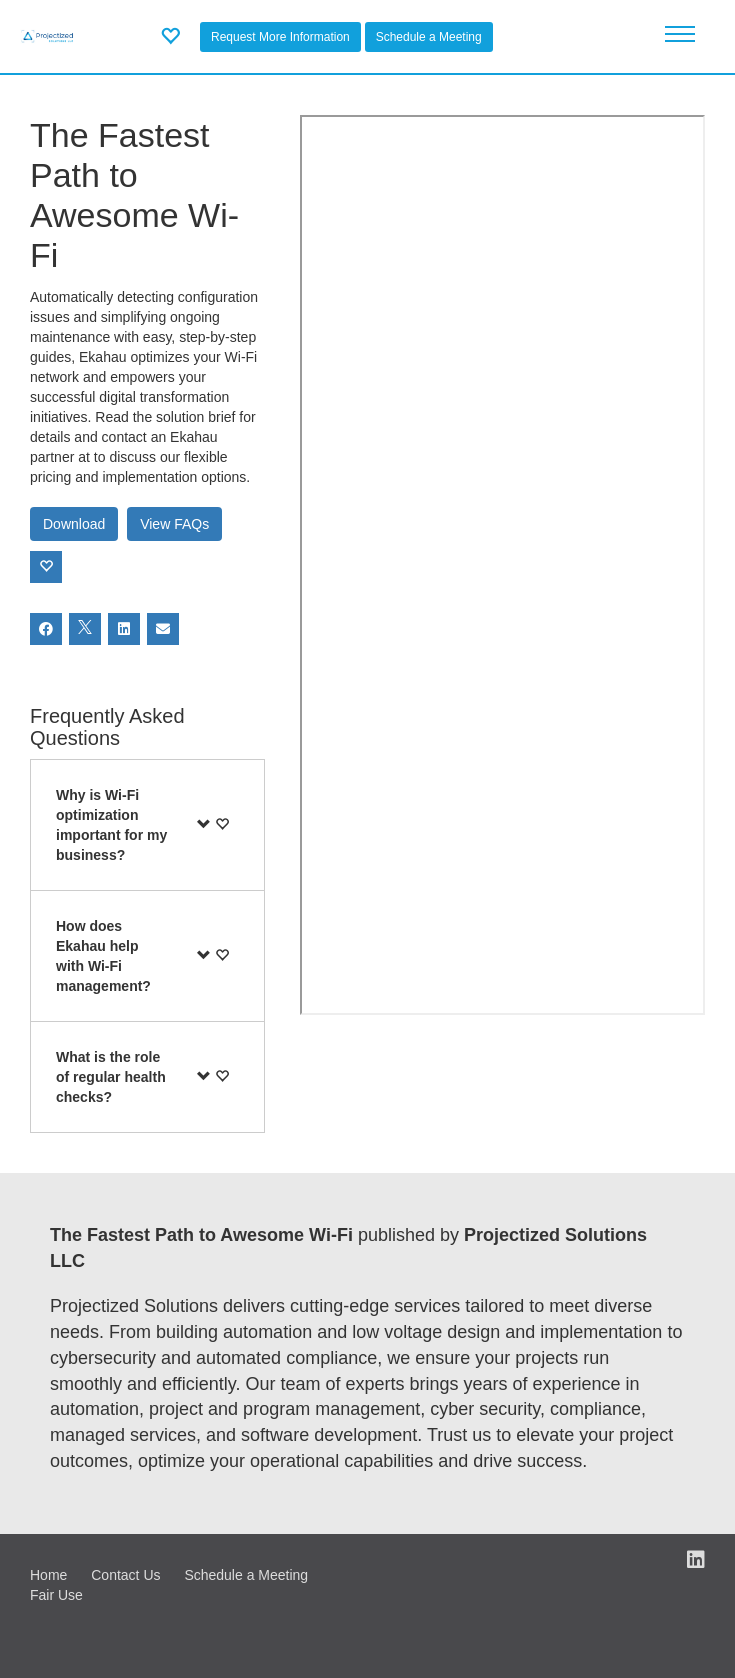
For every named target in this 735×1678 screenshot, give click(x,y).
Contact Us (125, 1575)
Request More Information (280, 37)
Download (74, 524)
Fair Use (56, 1595)
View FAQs (174, 524)
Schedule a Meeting (429, 37)
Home (48, 1575)
